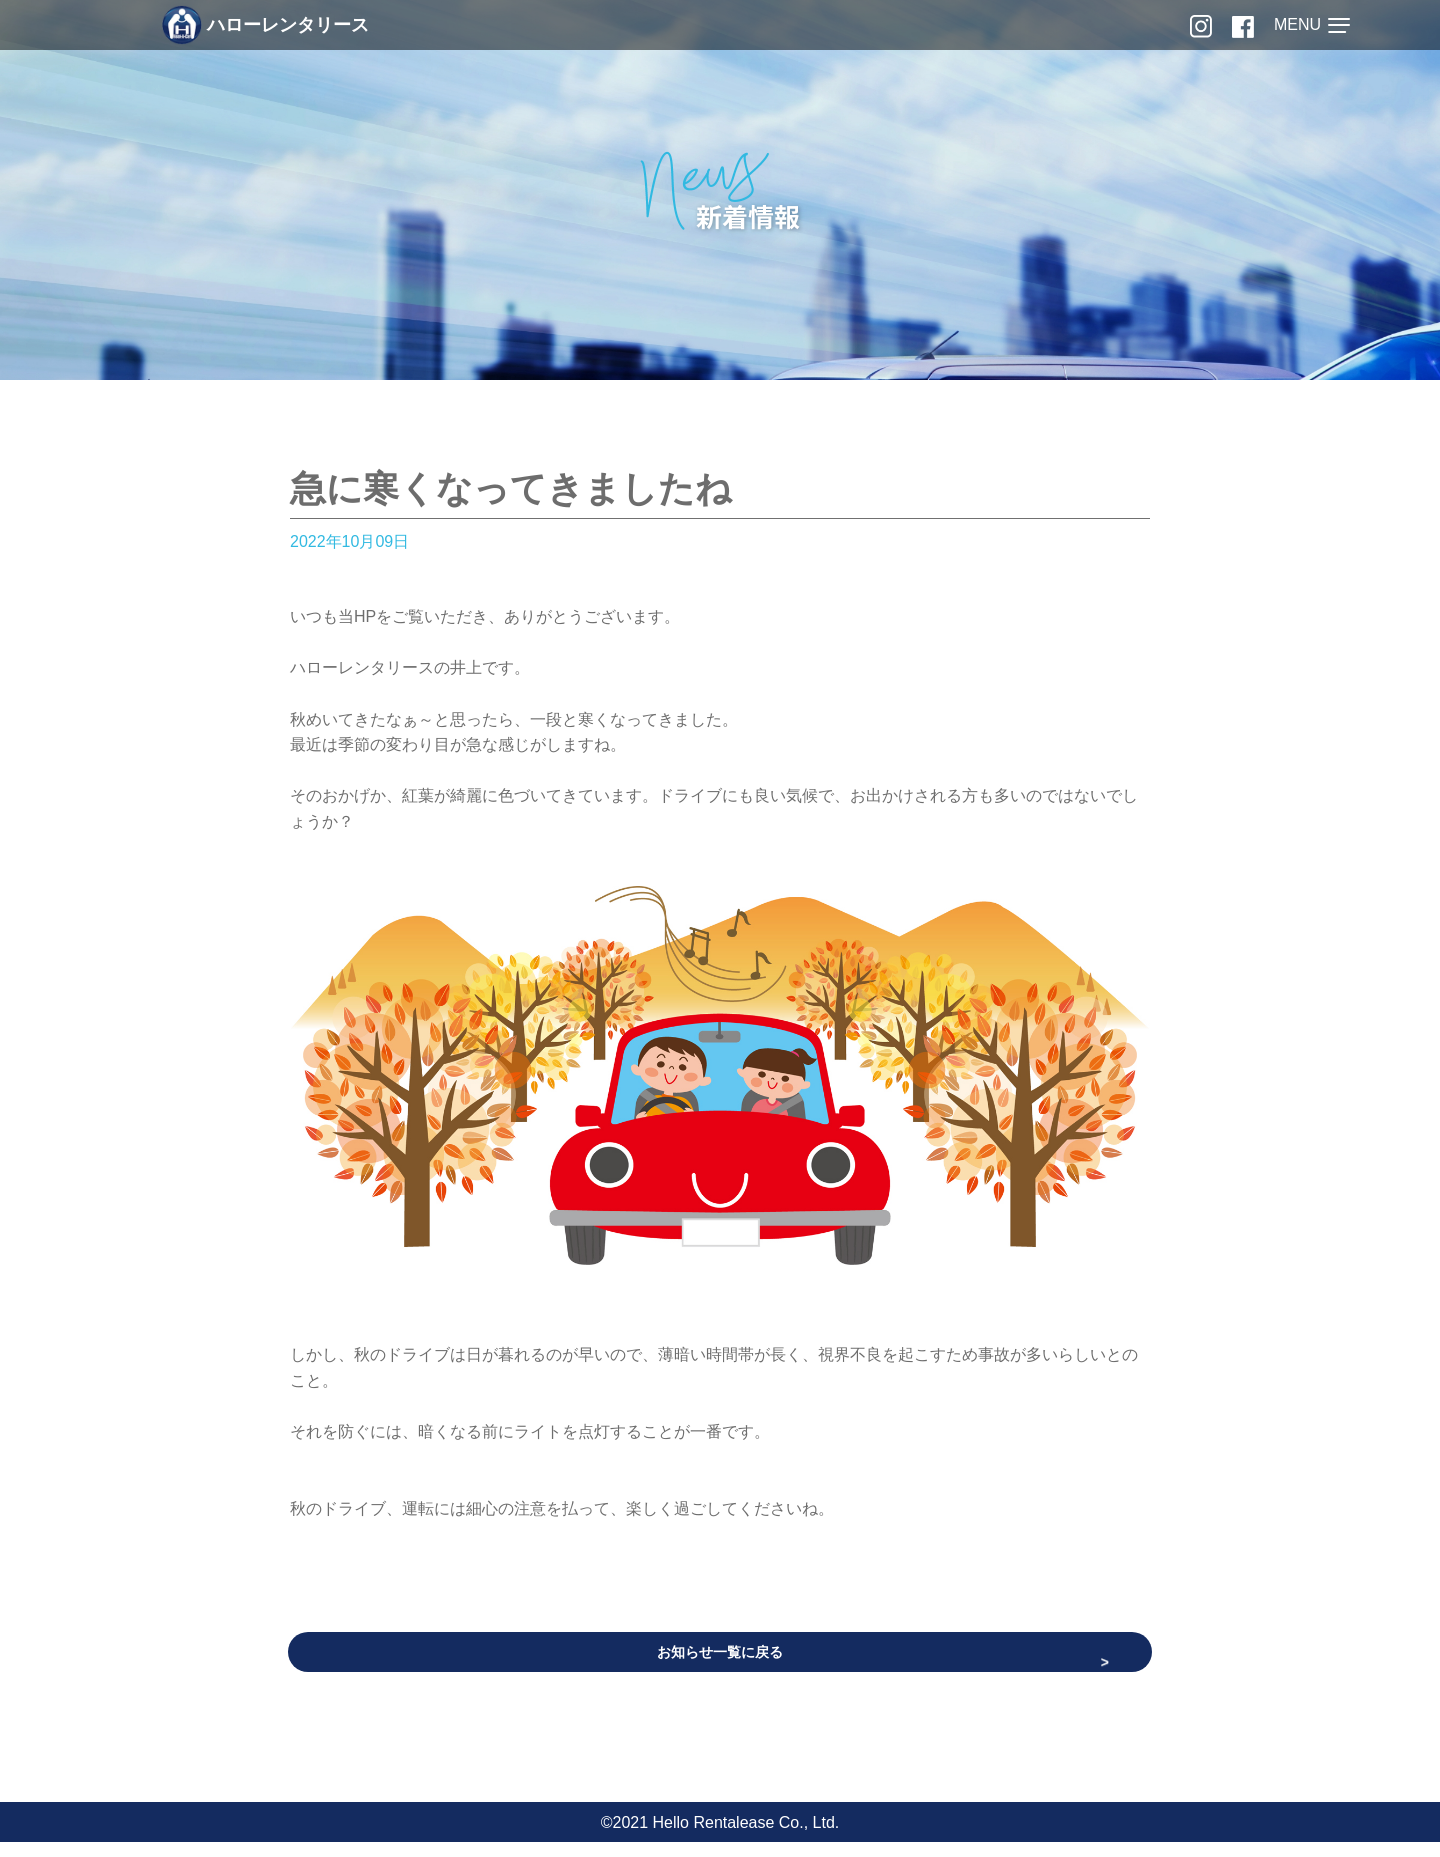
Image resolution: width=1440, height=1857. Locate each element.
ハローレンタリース (265, 25)
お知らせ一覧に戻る (720, 1654)
